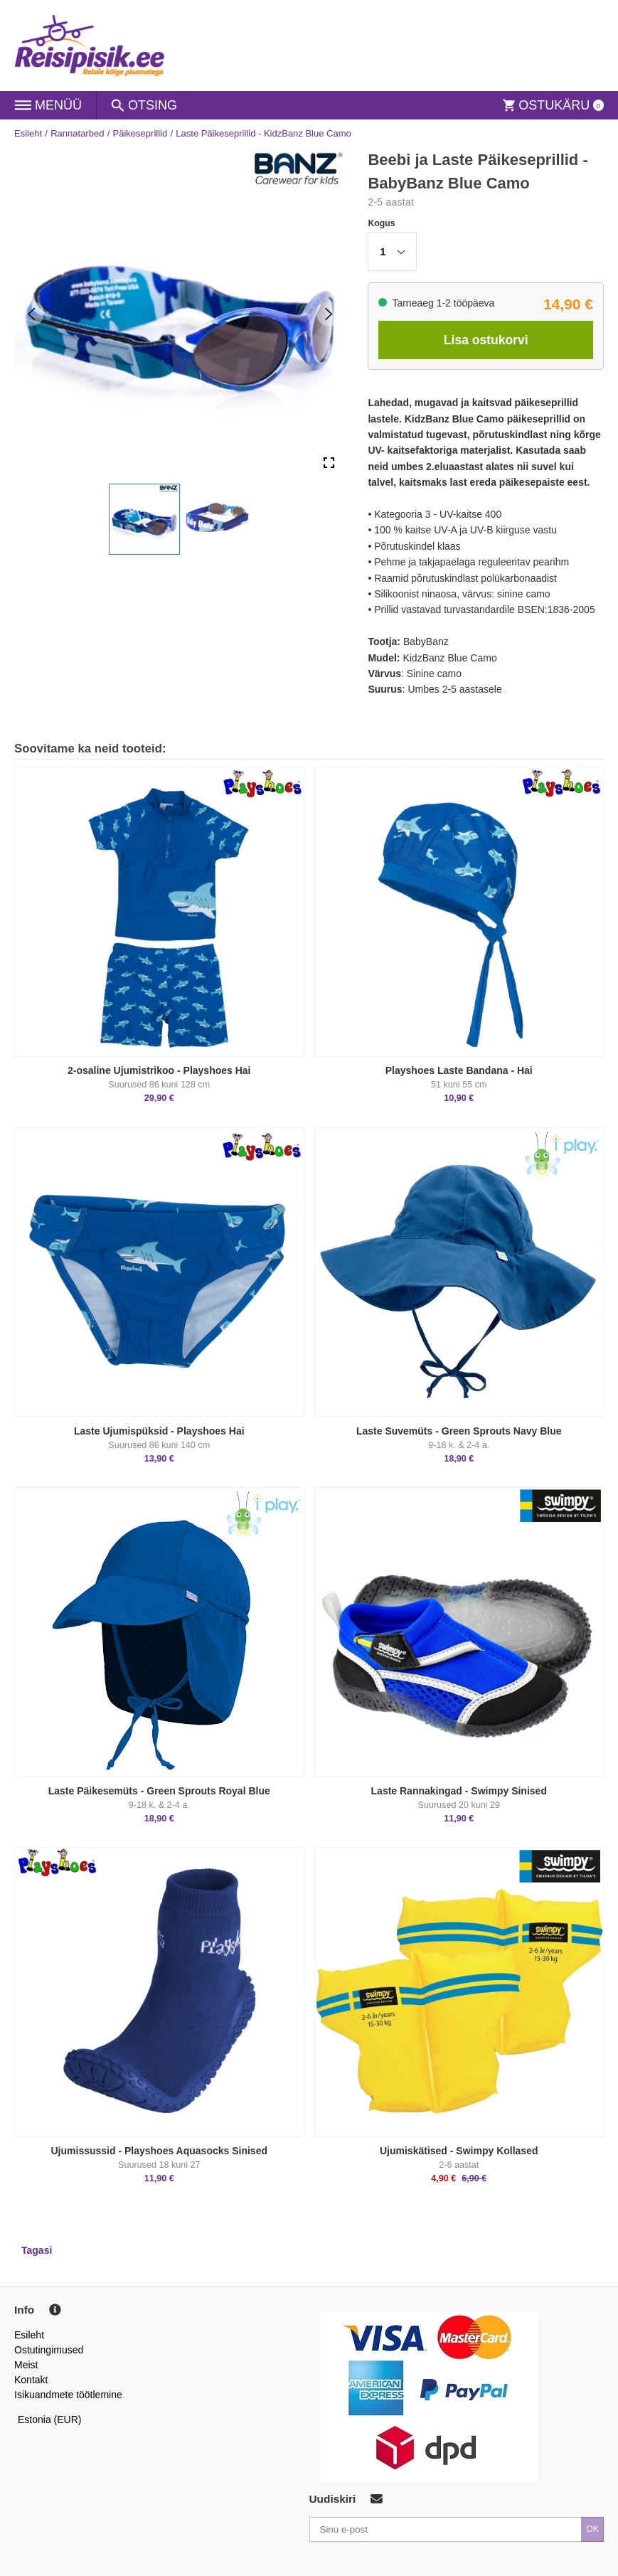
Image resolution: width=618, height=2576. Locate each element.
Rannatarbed (77, 133)
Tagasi (36, 2250)
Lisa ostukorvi (486, 340)
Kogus (381, 223)
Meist (26, 2364)
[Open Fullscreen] (328, 462)
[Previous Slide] (31, 314)
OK (592, 2529)
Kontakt (31, 2379)
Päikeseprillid (140, 133)
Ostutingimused (48, 2350)
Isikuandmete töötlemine (68, 2394)
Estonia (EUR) (50, 2419)
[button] (144, 519)
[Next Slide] (328, 314)
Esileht (28, 133)
